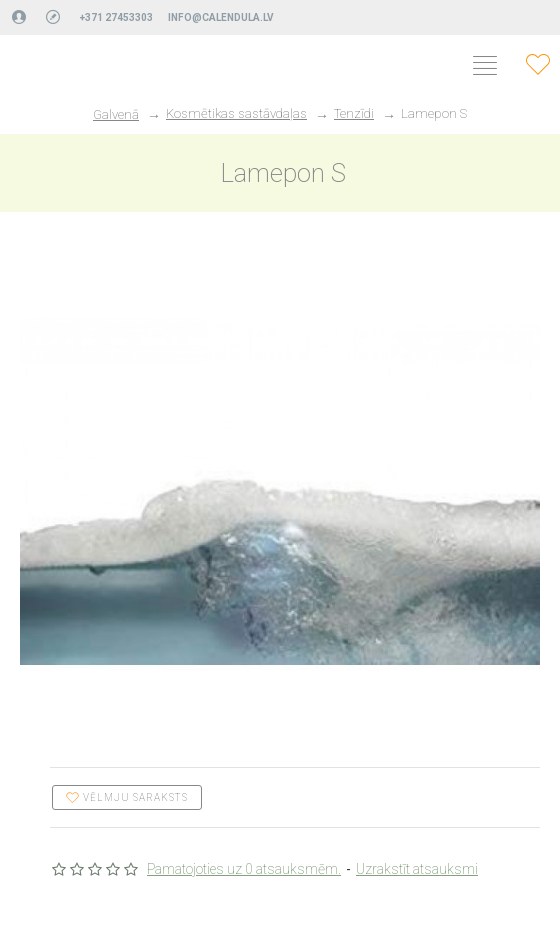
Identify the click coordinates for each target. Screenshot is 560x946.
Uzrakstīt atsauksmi (417, 869)
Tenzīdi (354, 113)
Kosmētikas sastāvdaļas (236, 113)
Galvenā (116, 114)
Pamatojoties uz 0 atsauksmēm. (244, 869)
